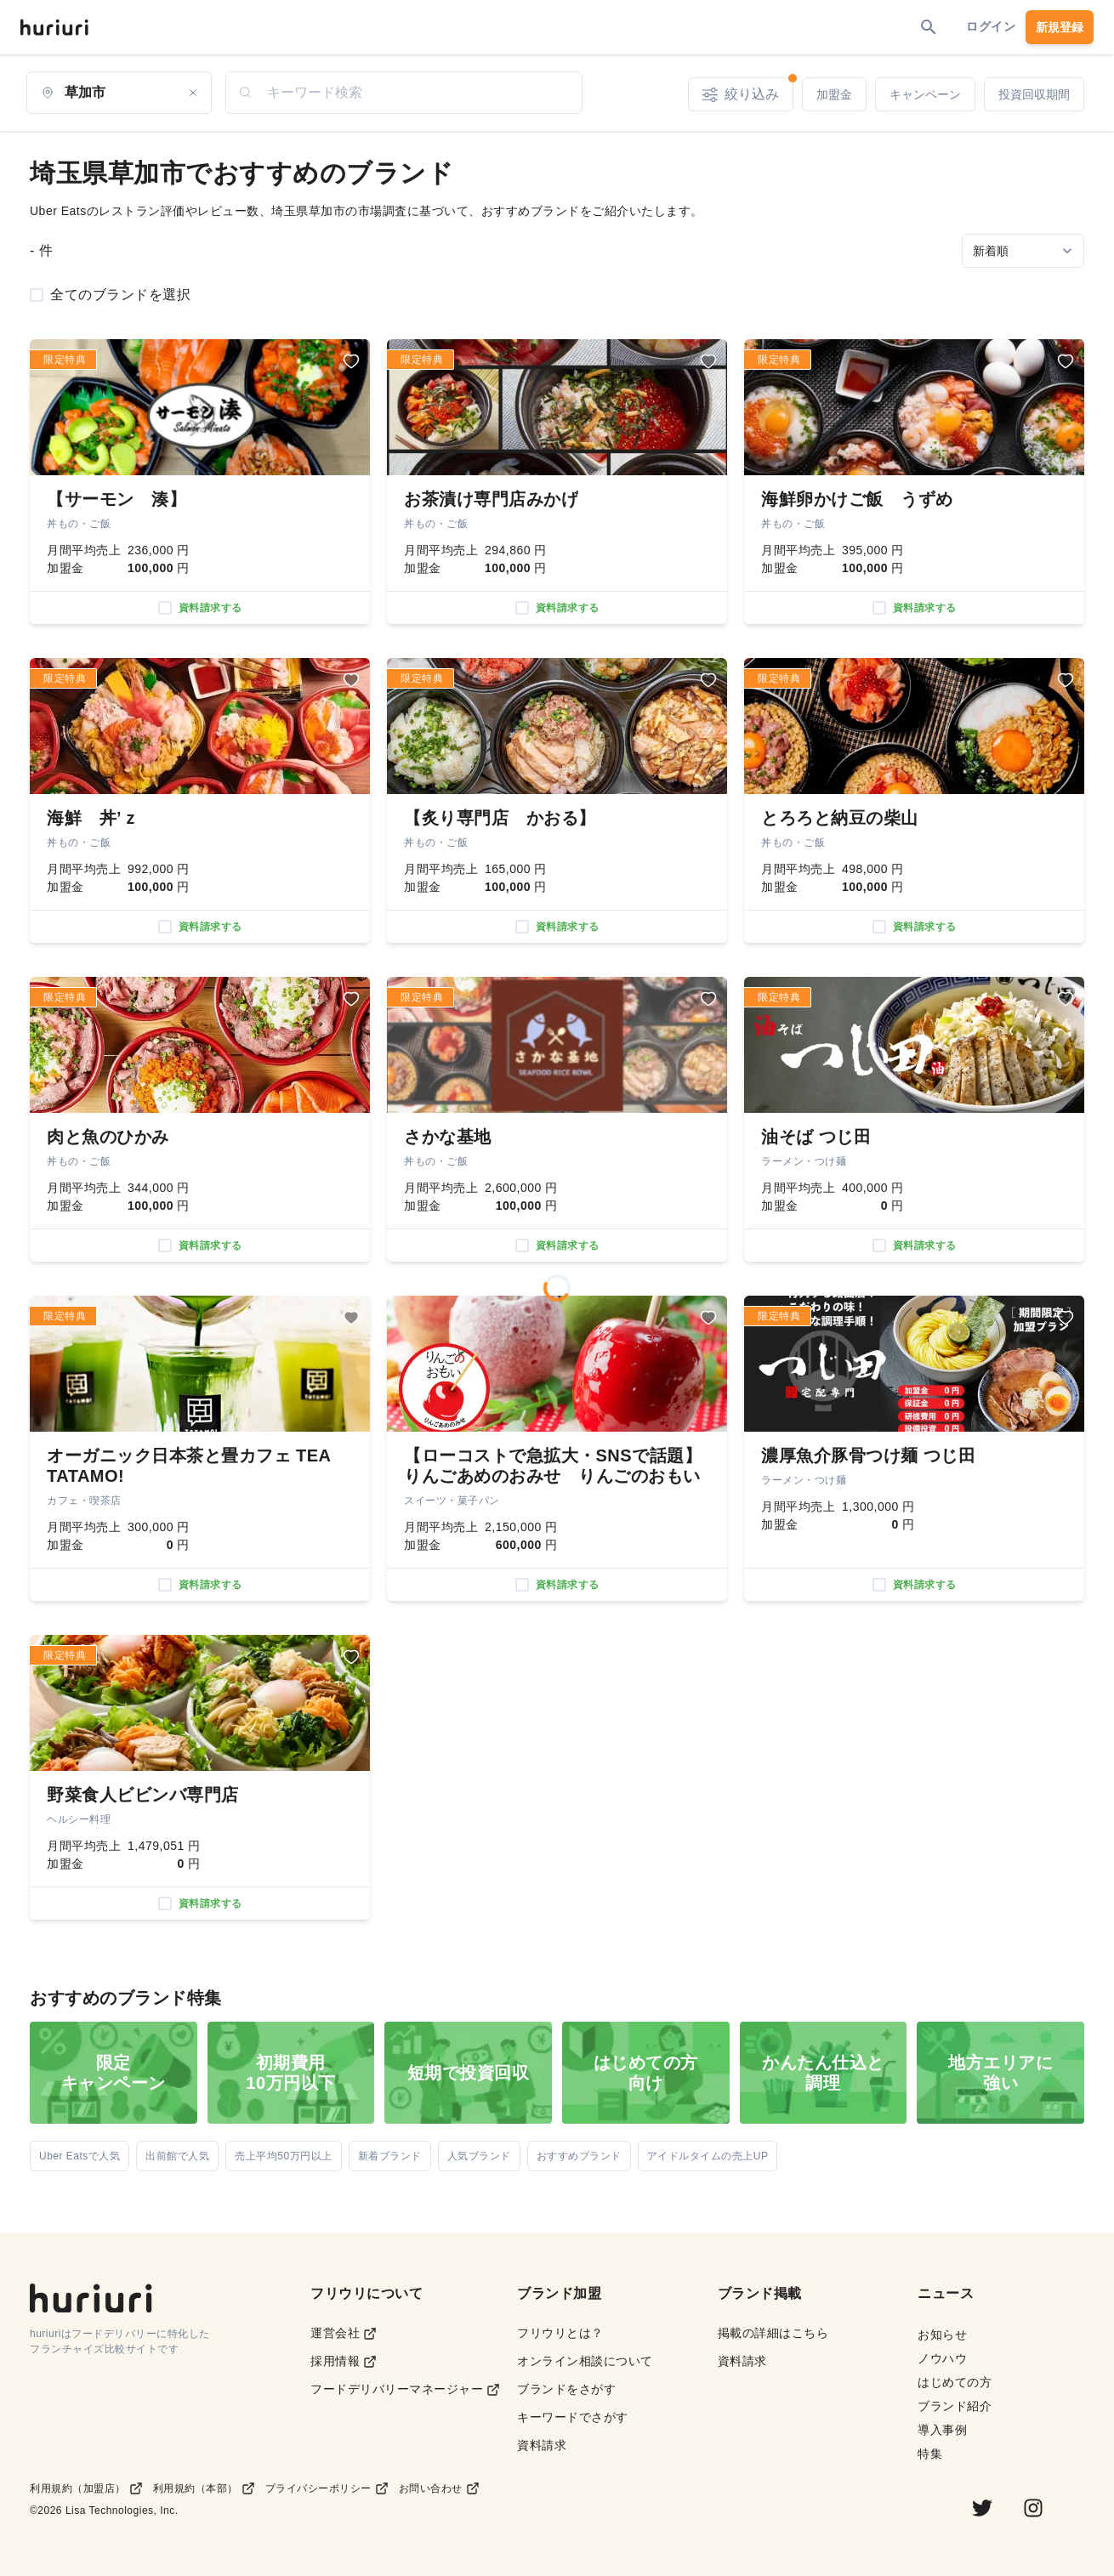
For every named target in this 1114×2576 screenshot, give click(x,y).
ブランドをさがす (566, 2389)
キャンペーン (925, 94)
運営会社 (343, 2333)
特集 (930, 2453)
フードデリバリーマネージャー (405, 2389)
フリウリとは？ (560, 2333)
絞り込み (747, 89)
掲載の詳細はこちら (773, 2333)
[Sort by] (1023, 251)
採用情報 (343, 2361)
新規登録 (1059, 27)
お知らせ (942, 2334)
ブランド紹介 (955, 2406)
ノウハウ (942, 2358)
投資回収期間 (1034, 94)
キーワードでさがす (572, 2417)
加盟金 (834, 94)
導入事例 (942, 2430)
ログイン (990, 26)
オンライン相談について (585, 2361)
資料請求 (541, 2445)
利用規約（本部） (204, 2488)
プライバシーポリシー (327, 2488)
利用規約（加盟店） (86, 2488)
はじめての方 (955, 2382)
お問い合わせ (439, 2488)
